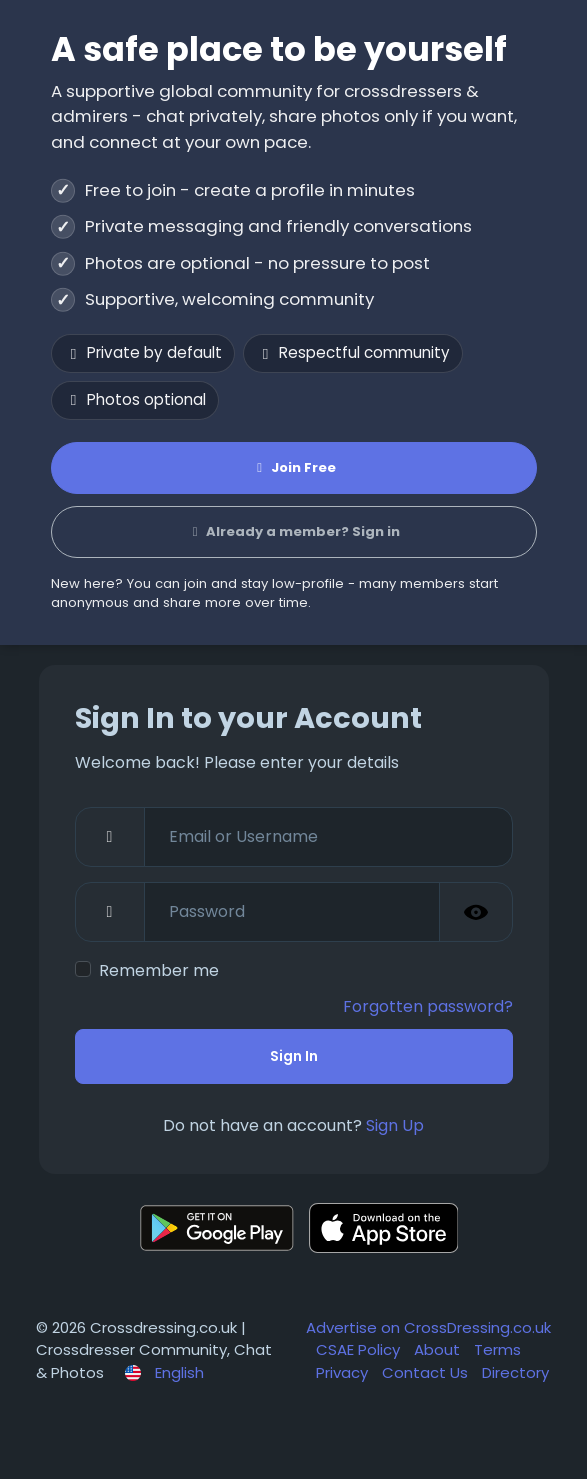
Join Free (293, 467)
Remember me (159, 970)
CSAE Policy (360, 1349)
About (439, 1349)
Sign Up (395, 1125)
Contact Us (427, 1372)
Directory (515, 1372)
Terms (497, 1349)
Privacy (344, 1372)
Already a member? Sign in (293, 531)
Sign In (294, 1056)
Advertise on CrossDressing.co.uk (428, 1327)
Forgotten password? (428, 1006)
